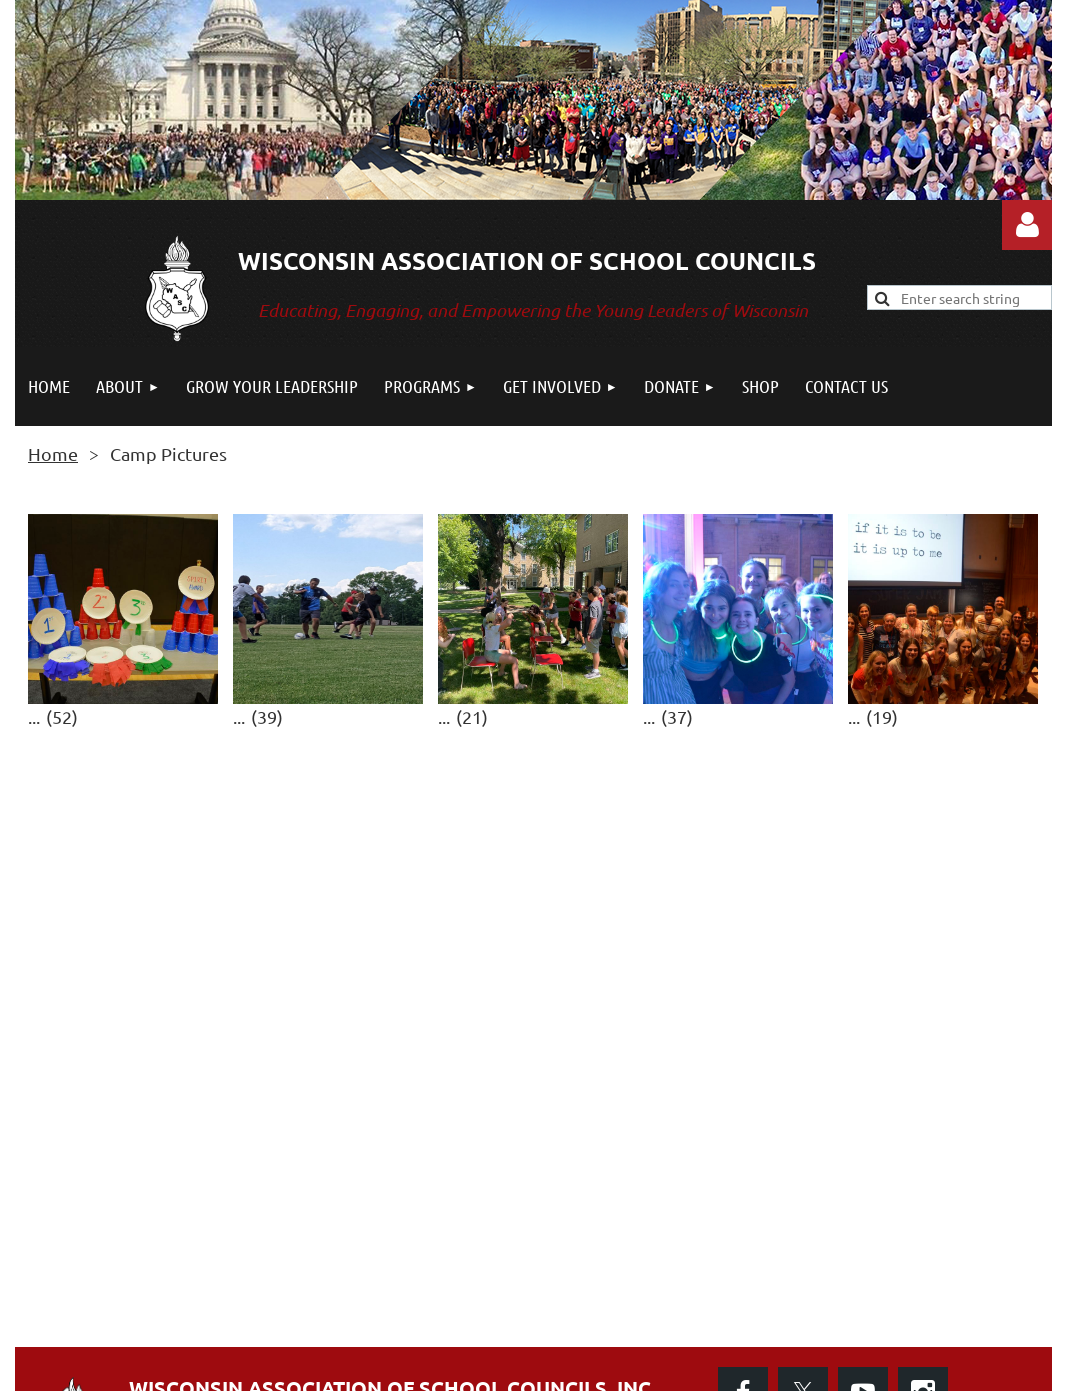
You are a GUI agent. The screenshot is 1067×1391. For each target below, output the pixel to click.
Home (53, 453)
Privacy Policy (787, 1292)
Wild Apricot (813, 1365)
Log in (1027, 225)
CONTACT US (199, 1290)
